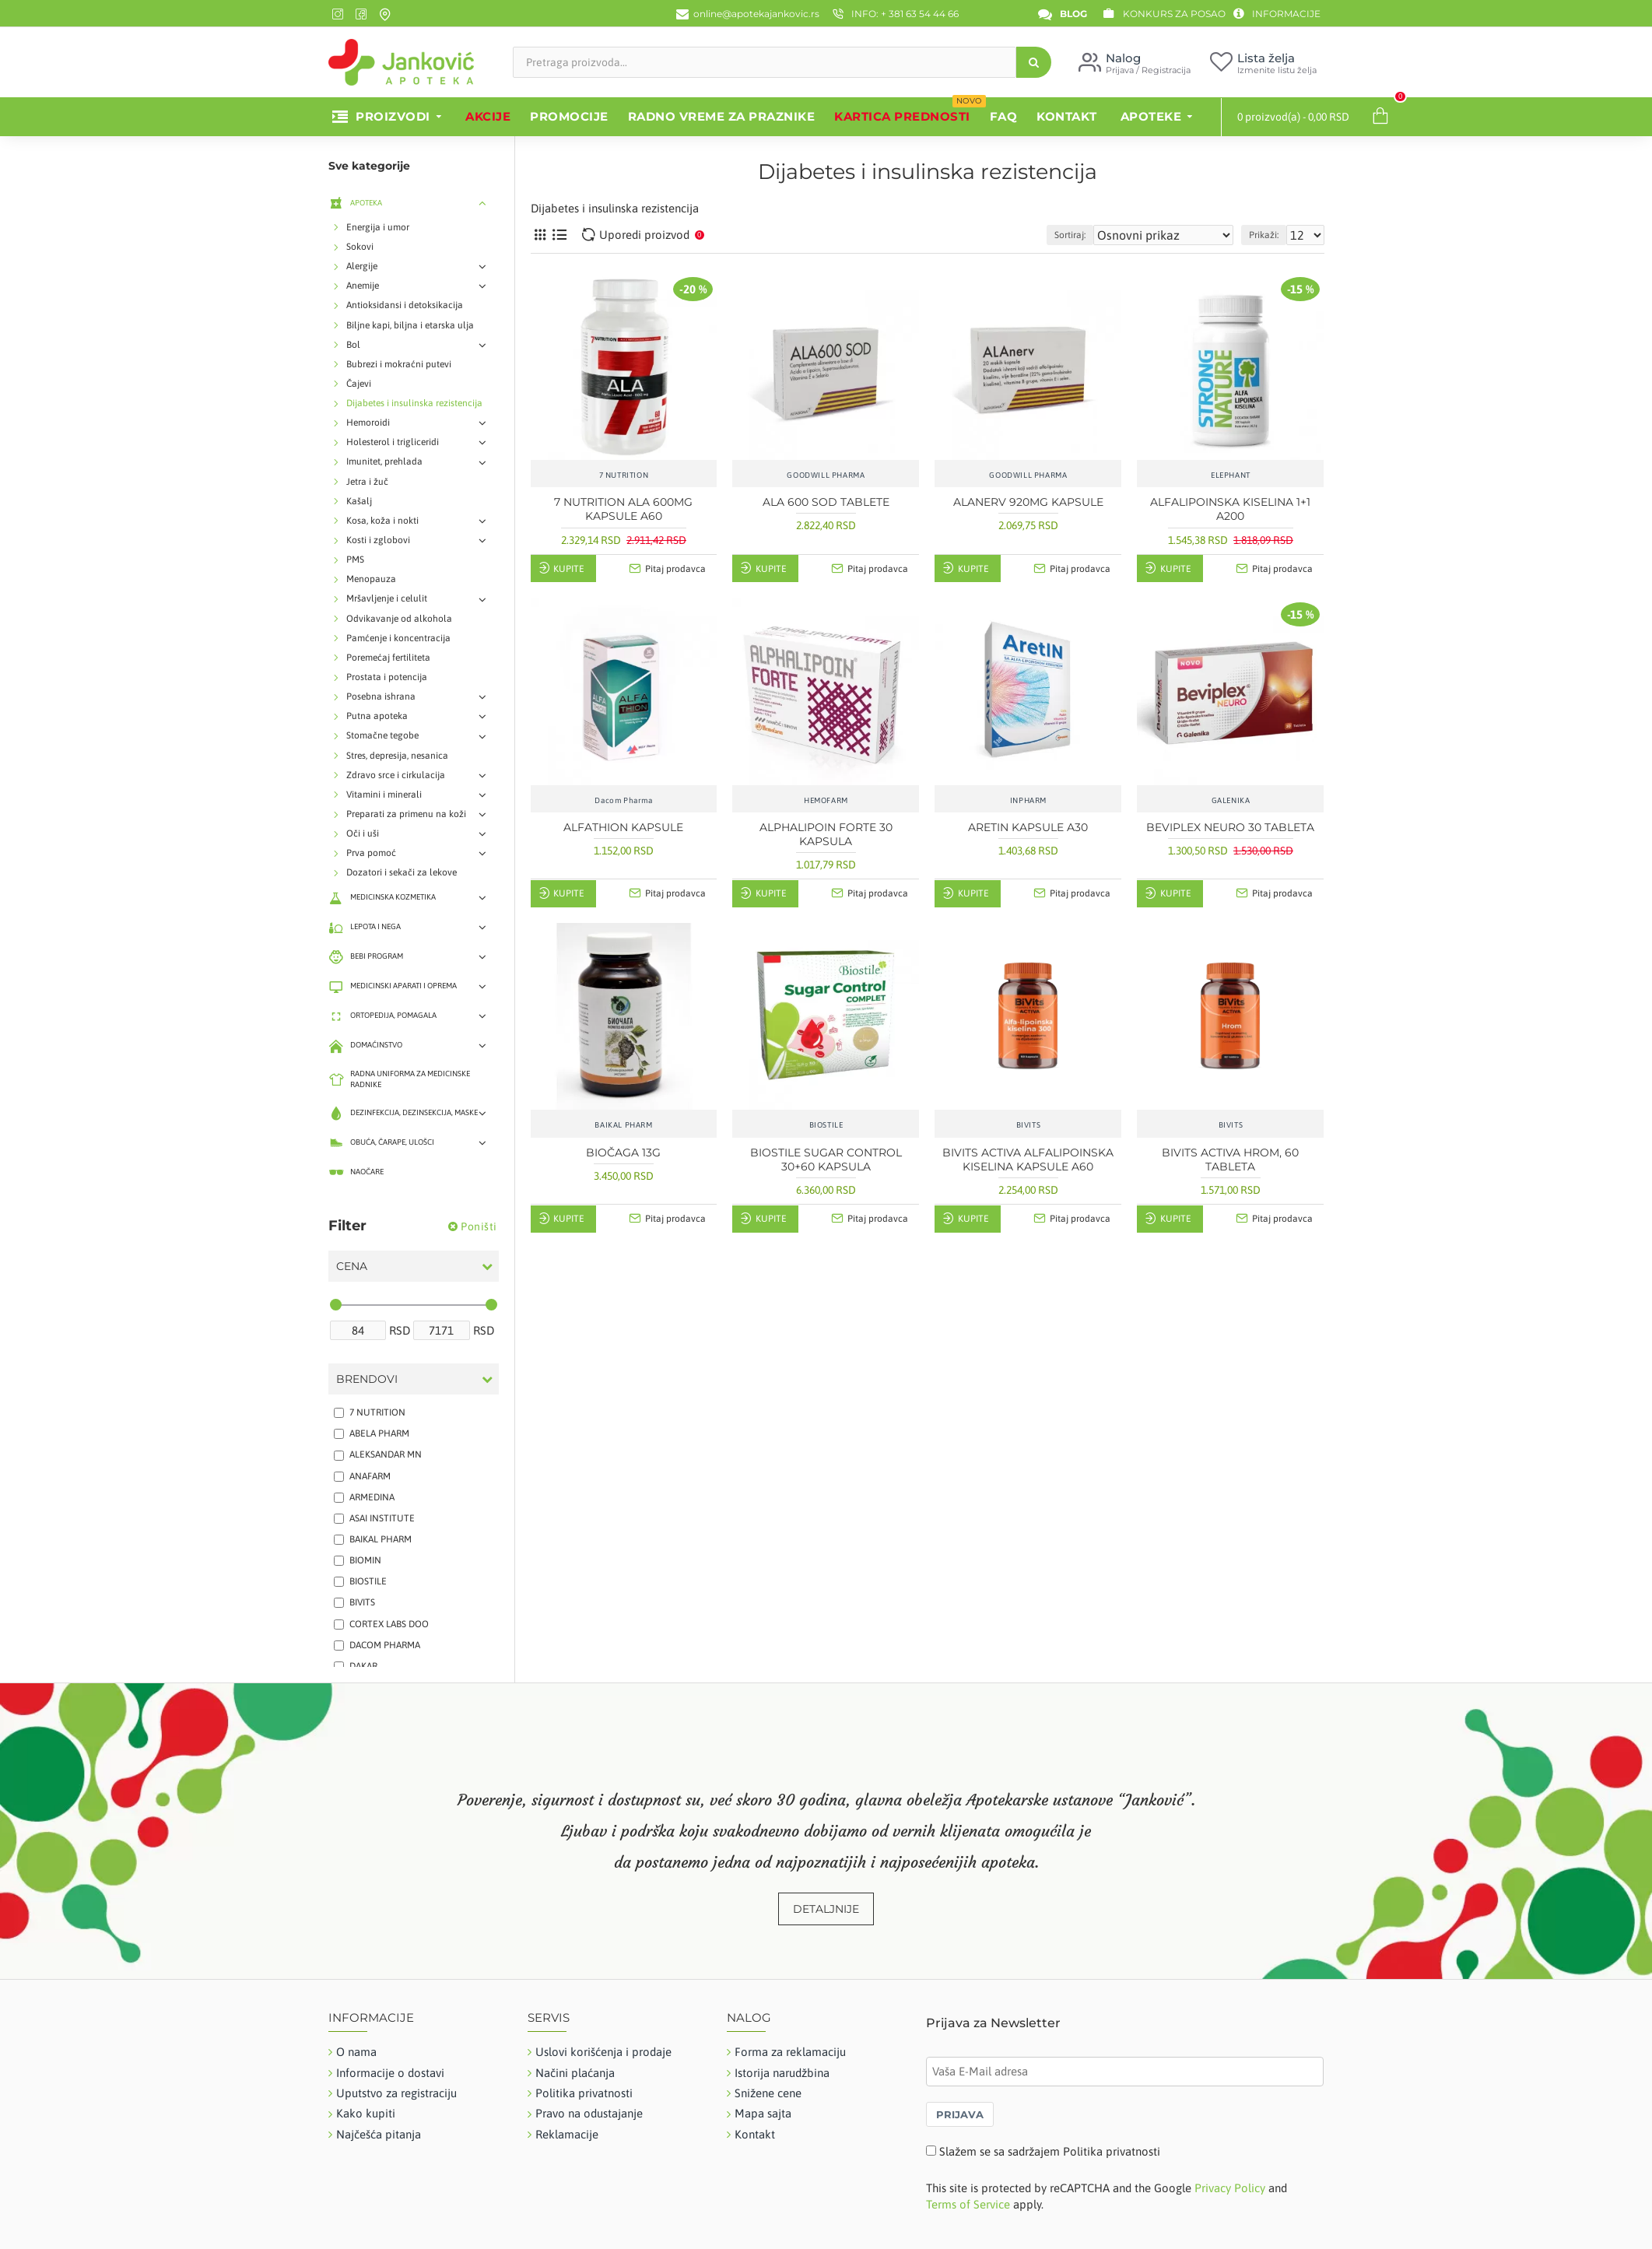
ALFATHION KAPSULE (623, 827)
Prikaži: (1270, 235)
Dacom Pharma (623, 800)
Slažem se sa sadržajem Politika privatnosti (1049, 2151)
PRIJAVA (960, 2114)
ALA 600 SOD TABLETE (826, 502)
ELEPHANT (1230, 475)
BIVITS (1028, 1125)
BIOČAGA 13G (623, 1153)
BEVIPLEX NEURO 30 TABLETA (1230, 827)
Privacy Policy (1229, 2188)
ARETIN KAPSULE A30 (1028, 827)
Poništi (479, 1226)
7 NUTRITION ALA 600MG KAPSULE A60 (623, 509)
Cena (351, 1266)
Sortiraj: (1105, 235)
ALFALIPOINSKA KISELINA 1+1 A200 (1230, 509)
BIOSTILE (826, 1125)
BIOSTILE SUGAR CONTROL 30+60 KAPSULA (826, 1160)
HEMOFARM (826, 800)
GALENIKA (1231, 800)
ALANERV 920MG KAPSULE (1028, 502)
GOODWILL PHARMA (826, 475)
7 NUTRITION (624, 475)
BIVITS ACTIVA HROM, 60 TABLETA (1230, 1160)
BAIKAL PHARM (623, 1125)
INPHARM (1028, 800)
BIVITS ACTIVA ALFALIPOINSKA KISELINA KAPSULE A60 (1028, 1160)
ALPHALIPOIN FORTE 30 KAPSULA (826, 834)
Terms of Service (968, 2204)
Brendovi (367, 1379)
